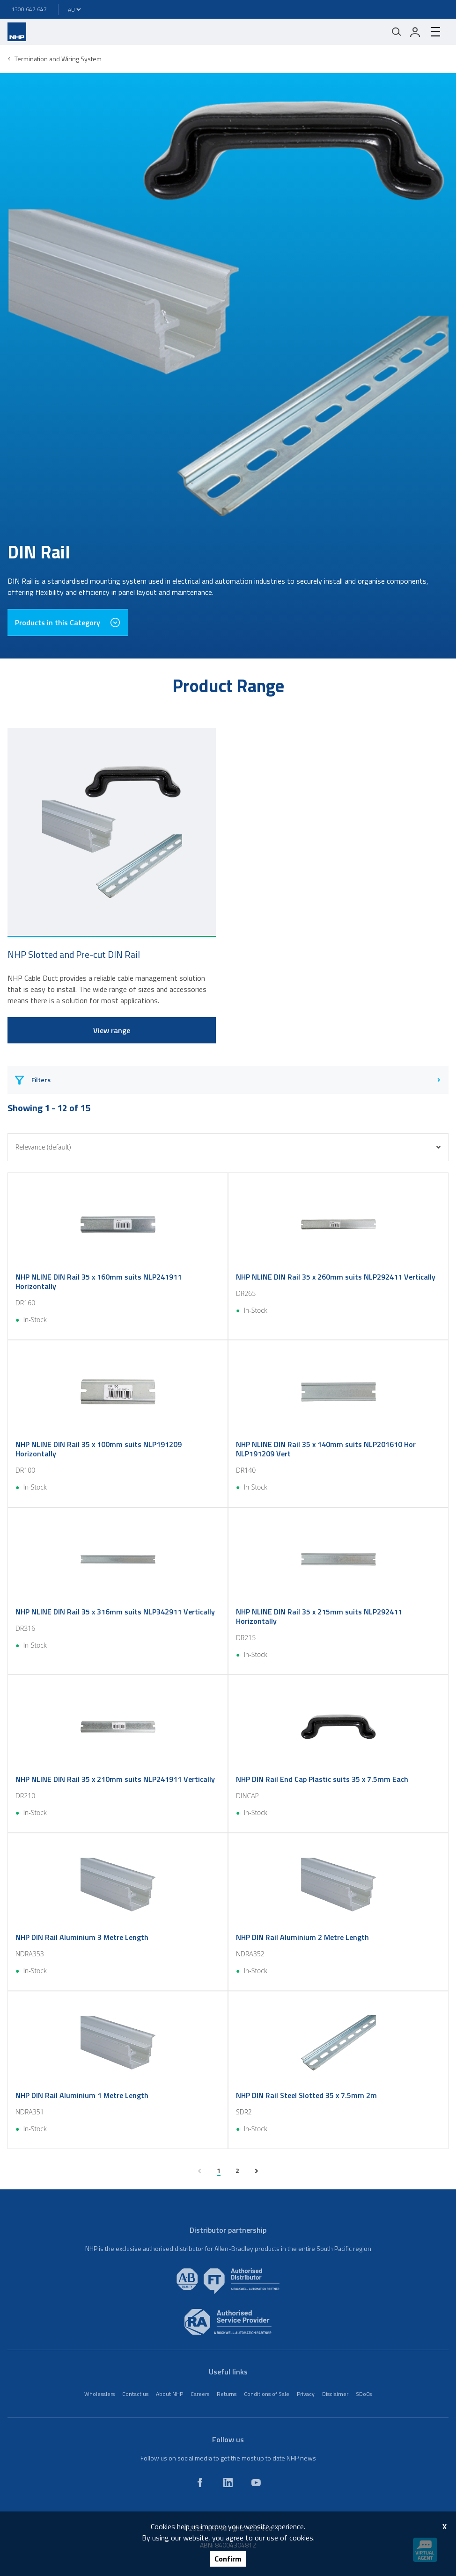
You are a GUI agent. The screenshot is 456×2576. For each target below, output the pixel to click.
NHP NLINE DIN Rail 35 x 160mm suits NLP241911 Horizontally (98, 1281)
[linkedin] (228, 2482)
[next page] (256, 2171)
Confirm (228, 2558)
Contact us (135, 2393)
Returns (226, 2393)
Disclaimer (335, 2393)
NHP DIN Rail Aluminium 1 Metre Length (81, 2095)
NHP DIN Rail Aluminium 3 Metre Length (81, 1937)
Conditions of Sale (266, 2393)
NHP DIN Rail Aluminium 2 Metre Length (302, 1937)
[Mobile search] (396, 32)
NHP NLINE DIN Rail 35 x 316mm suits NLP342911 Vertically (115, 1611)
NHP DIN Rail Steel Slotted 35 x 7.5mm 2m (306, 2095)
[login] (415, 32)
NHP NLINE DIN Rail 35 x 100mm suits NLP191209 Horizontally (98, 1449)
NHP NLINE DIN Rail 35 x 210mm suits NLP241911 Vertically (115, 1779)
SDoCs (364, 2393)
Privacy (306, 2393)
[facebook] (200, 2482)
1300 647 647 (29, 9)
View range (111, 1030)
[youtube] (256, 2482)
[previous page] (199, 2171)
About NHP (169, 2393)
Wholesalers (99, 2393)
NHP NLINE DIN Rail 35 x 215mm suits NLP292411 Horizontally (319, 1616)
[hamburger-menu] (435, 32)
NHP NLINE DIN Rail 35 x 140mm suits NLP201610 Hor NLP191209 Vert (326, 1449)
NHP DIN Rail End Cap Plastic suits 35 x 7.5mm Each (322, 1779)
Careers (200, 2393)
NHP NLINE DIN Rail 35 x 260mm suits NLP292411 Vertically (335, 1276)
